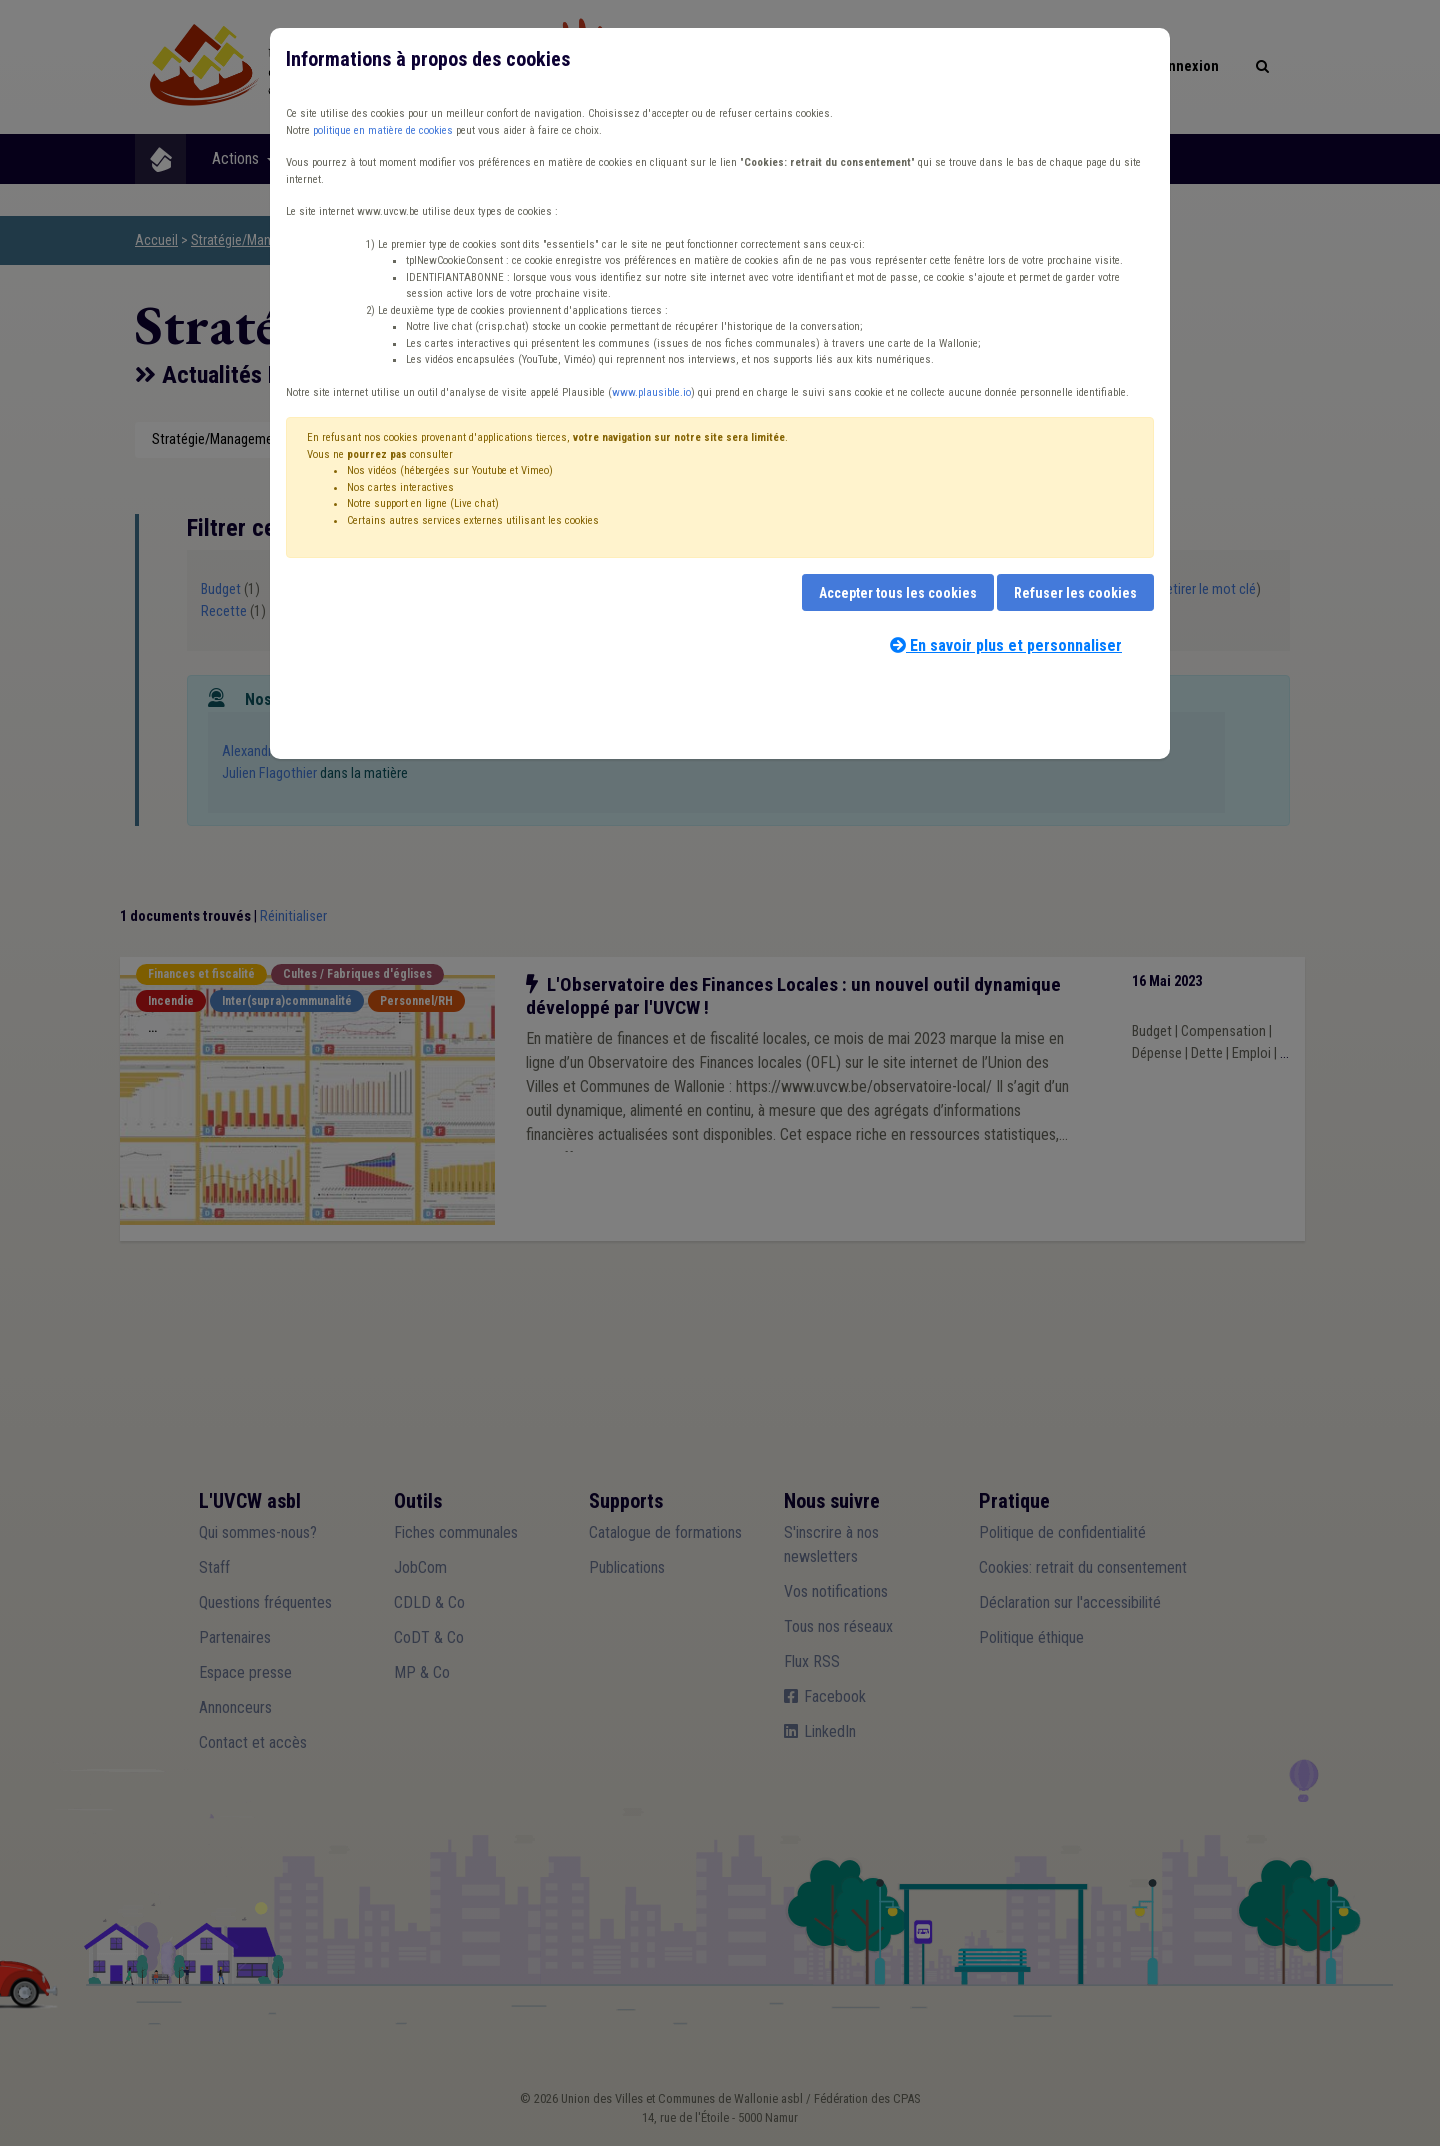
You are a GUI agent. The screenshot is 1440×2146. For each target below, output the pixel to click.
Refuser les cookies (1075, 593)
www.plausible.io (651, 392)
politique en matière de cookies (383, 130)
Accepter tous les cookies (898, 593)
